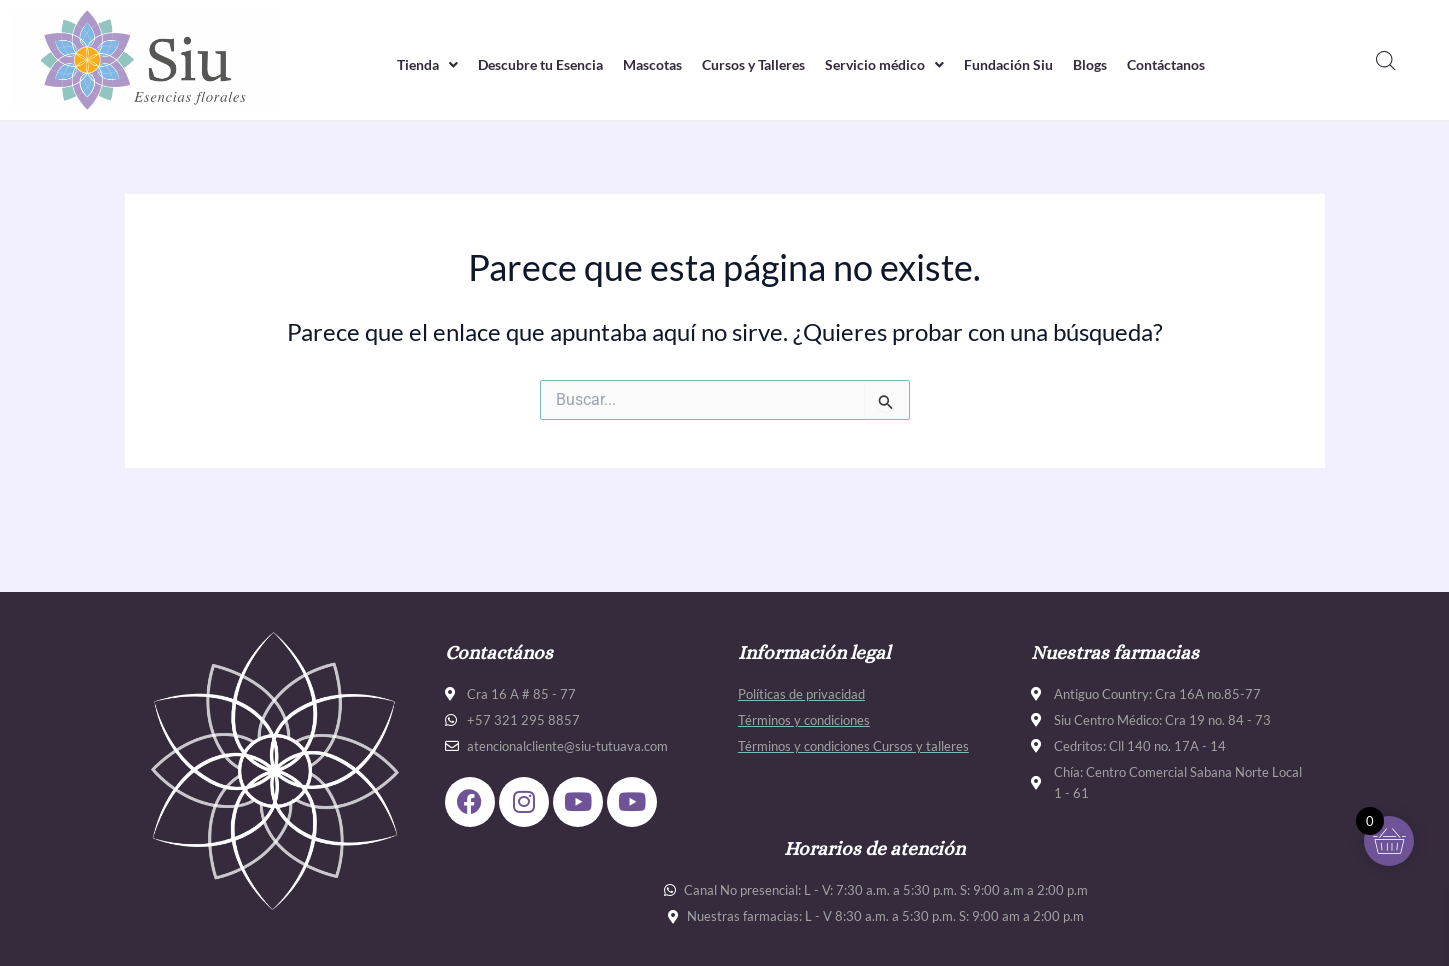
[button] (398, 64)
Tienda (398, 64)
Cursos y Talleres (752, 64)
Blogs (1110, 64)
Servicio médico (892, 64)
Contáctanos (1193, 64)
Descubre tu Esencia (520, 64)
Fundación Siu (1023, 64)
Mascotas (642, 64)
